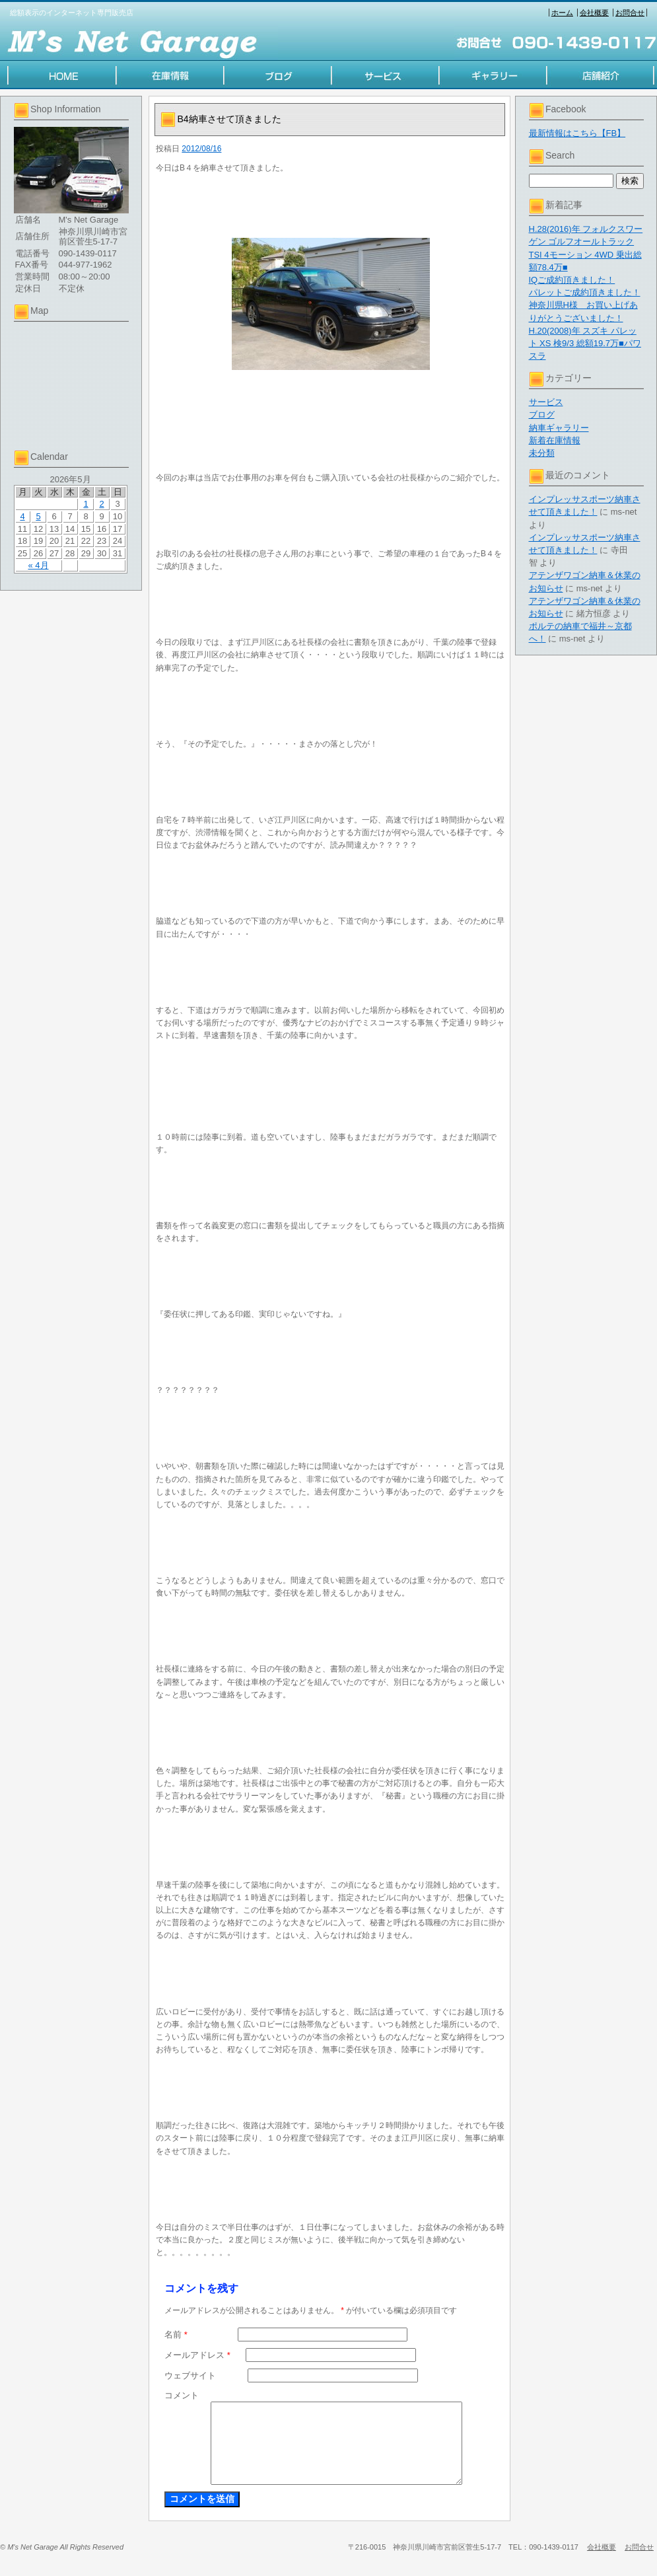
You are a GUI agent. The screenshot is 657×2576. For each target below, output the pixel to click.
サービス (546, 402)
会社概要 (594, 13)
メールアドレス (197, 2355)
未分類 (542, 453)
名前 (176, 2334)
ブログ (542, 415)
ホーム (562, 13)
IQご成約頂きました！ (572, 280)
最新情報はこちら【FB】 (577, 133)
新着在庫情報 (554, 440)
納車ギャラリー (559, 428)
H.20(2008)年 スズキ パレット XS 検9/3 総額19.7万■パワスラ (585, 343)
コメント (181, 2395)
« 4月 (38, 565)
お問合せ (629, 13)
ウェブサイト (190, 2375)
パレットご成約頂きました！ (584, 292)
